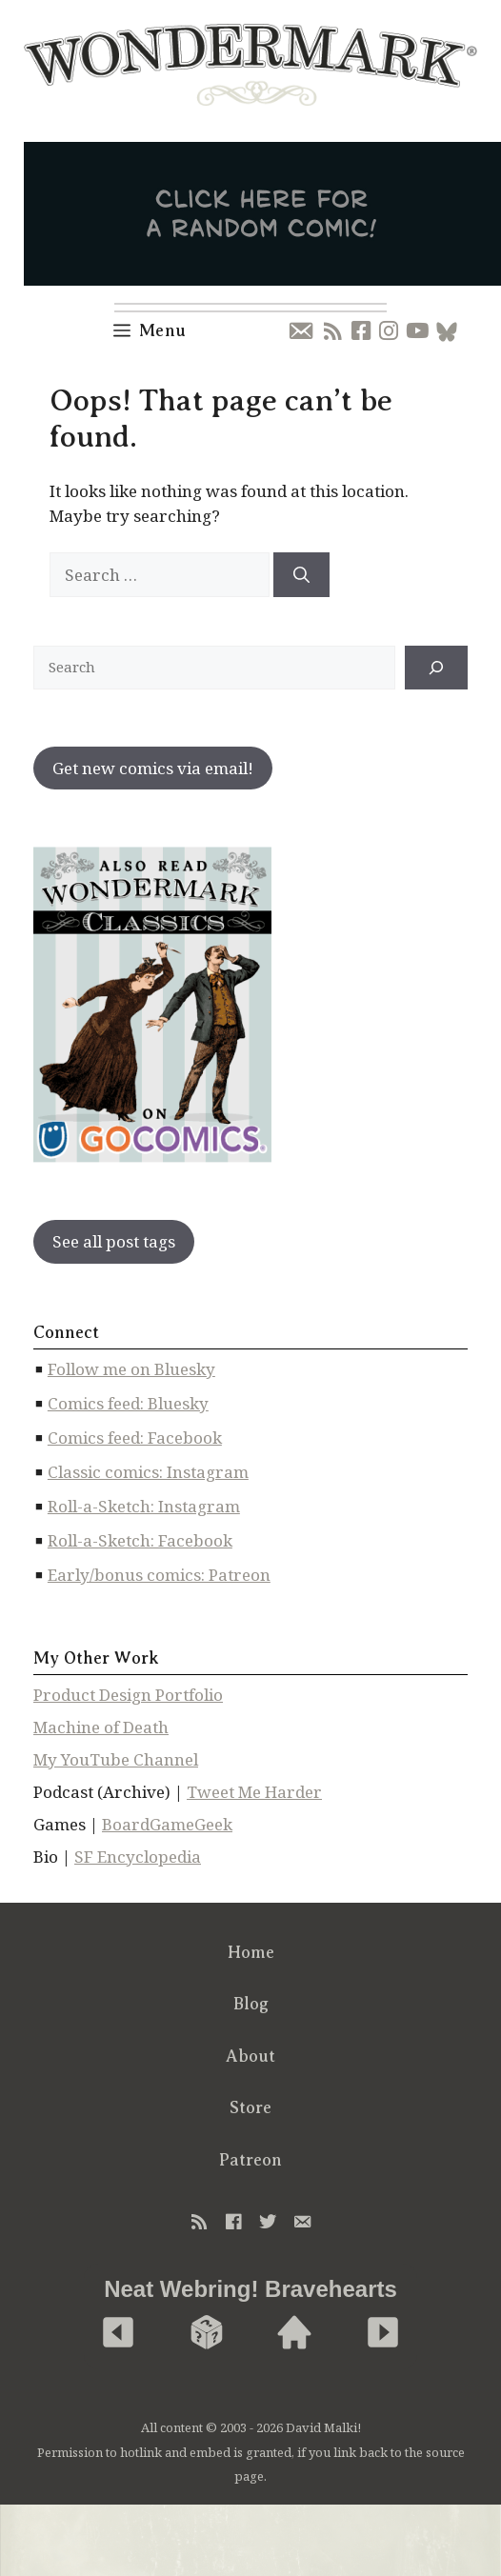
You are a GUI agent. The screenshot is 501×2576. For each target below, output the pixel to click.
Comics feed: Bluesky (128, 1403)
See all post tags (113, 1241)
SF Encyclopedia (137, 1856)
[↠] (436, 667)
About (250, 2056)
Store (250, 2107)
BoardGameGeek (167, 1824)
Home (251, 1952)
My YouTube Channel (115, 1759)
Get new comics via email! (152, 768)
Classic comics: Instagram (148, 1472)
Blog (251, 2003)
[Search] (301, 575)
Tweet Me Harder (254, 1792)
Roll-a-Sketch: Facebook (140, 1540)
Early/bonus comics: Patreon (159, 1575)
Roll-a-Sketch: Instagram (144, 1506)
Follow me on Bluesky (131, 1369)
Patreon (250, 2159)
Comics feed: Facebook (135, 1437)
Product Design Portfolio (128, 1695)
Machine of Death (101, 1727)
